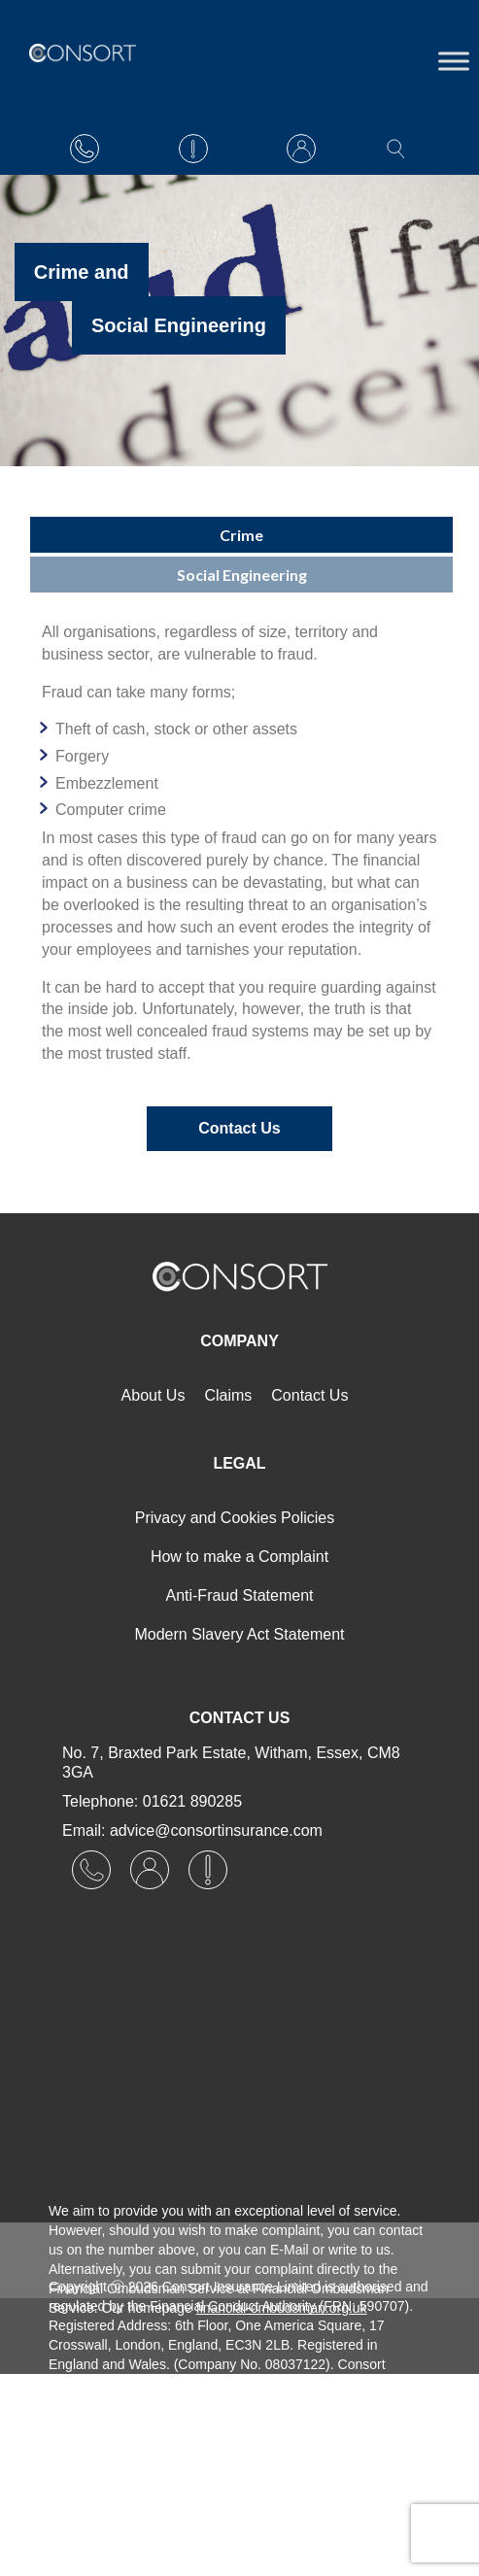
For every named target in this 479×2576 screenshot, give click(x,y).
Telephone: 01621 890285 (152, 1801)
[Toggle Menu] (453, 60)
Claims (228, 1395)
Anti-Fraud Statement (239, 1595)
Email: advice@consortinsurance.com (192, 1830)
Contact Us (239, 1128)
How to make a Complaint (239, 1556)
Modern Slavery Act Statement (239, 1634)
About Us (153, 1395)
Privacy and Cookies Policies (234, 1517)
